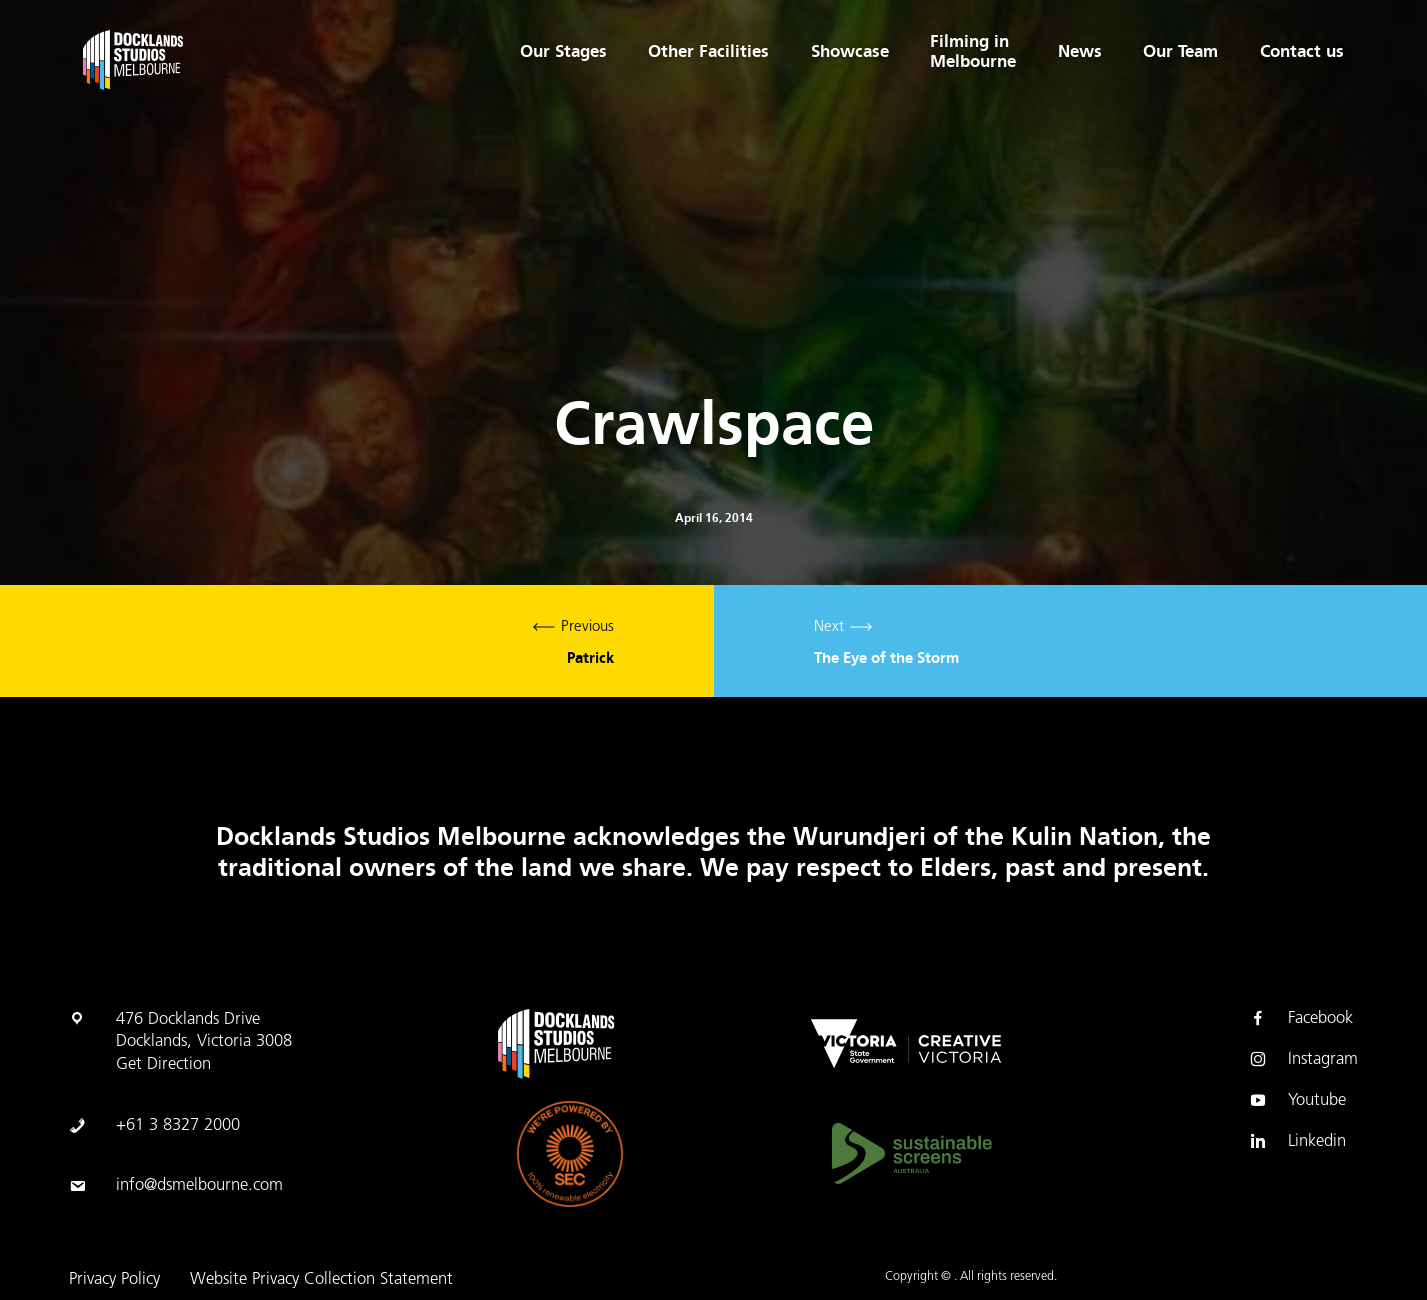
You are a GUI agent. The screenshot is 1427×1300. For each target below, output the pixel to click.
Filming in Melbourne (973, 52)
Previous (357, 641)
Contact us (1302, 52)
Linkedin (1297, 1142)
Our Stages (562, 52)
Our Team (1180, 52)
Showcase (849, 52)
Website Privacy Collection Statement (321, 1280)
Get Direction (163, 1065)
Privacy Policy (114, 1280)
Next (1071, 641)
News (1079, 52)
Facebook (1300, 1019)
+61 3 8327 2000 (178, 1126)
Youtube (1297, 1101)
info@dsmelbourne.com (199, 1186)
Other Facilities (707, 52)
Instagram (1303, 1060)
